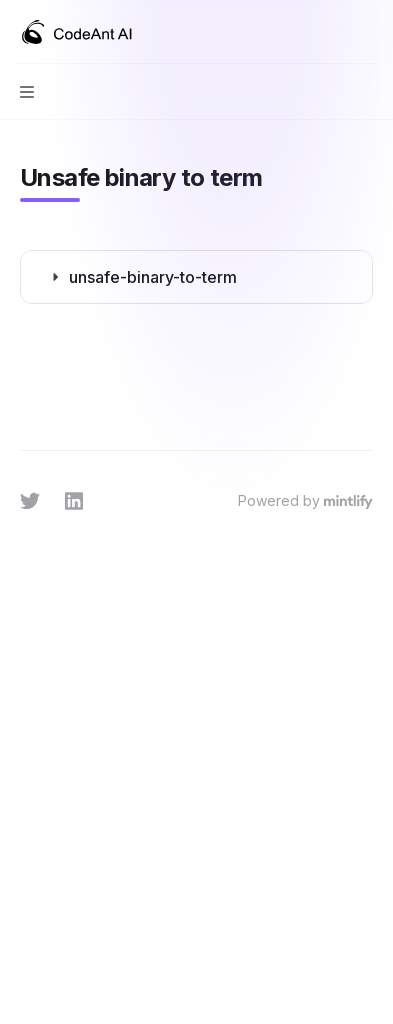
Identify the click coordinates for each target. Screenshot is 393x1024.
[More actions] (367, 32)
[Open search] (329, 32)
